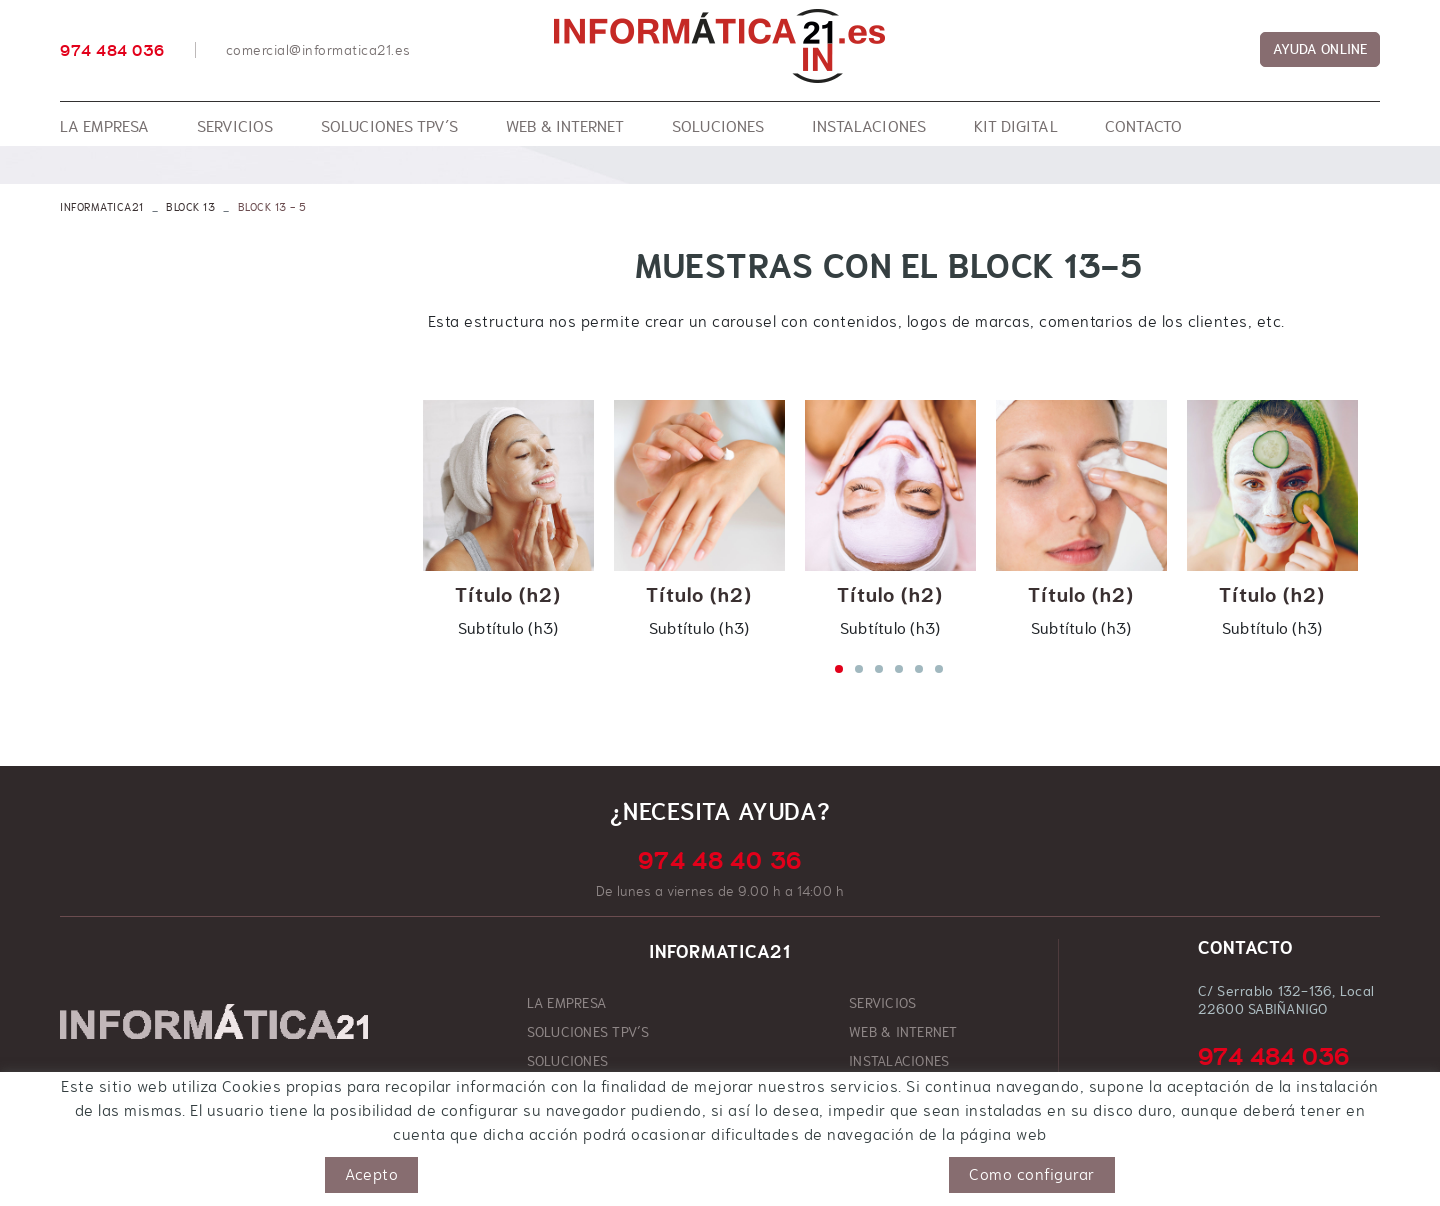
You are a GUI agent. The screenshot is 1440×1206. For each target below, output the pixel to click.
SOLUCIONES (568, 1061)
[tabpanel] (508, 518)
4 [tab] (899, 669)
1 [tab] (838, 669)
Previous (398, 518)
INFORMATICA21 (102, 207)
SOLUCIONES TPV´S (588, 1032)
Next (1380, 518)
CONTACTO (882, 1090)
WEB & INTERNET (903, 1032)
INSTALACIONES (899, 1061)
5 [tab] (919, 669)
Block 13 (190, 207)
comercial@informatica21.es (318, 50)
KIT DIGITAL (564, 1090)
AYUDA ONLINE (1320, 49)
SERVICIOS (882, 1003)
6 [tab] (939, 669)
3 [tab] (879, 669)
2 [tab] (859, 669)
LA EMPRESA (567, 1003)
